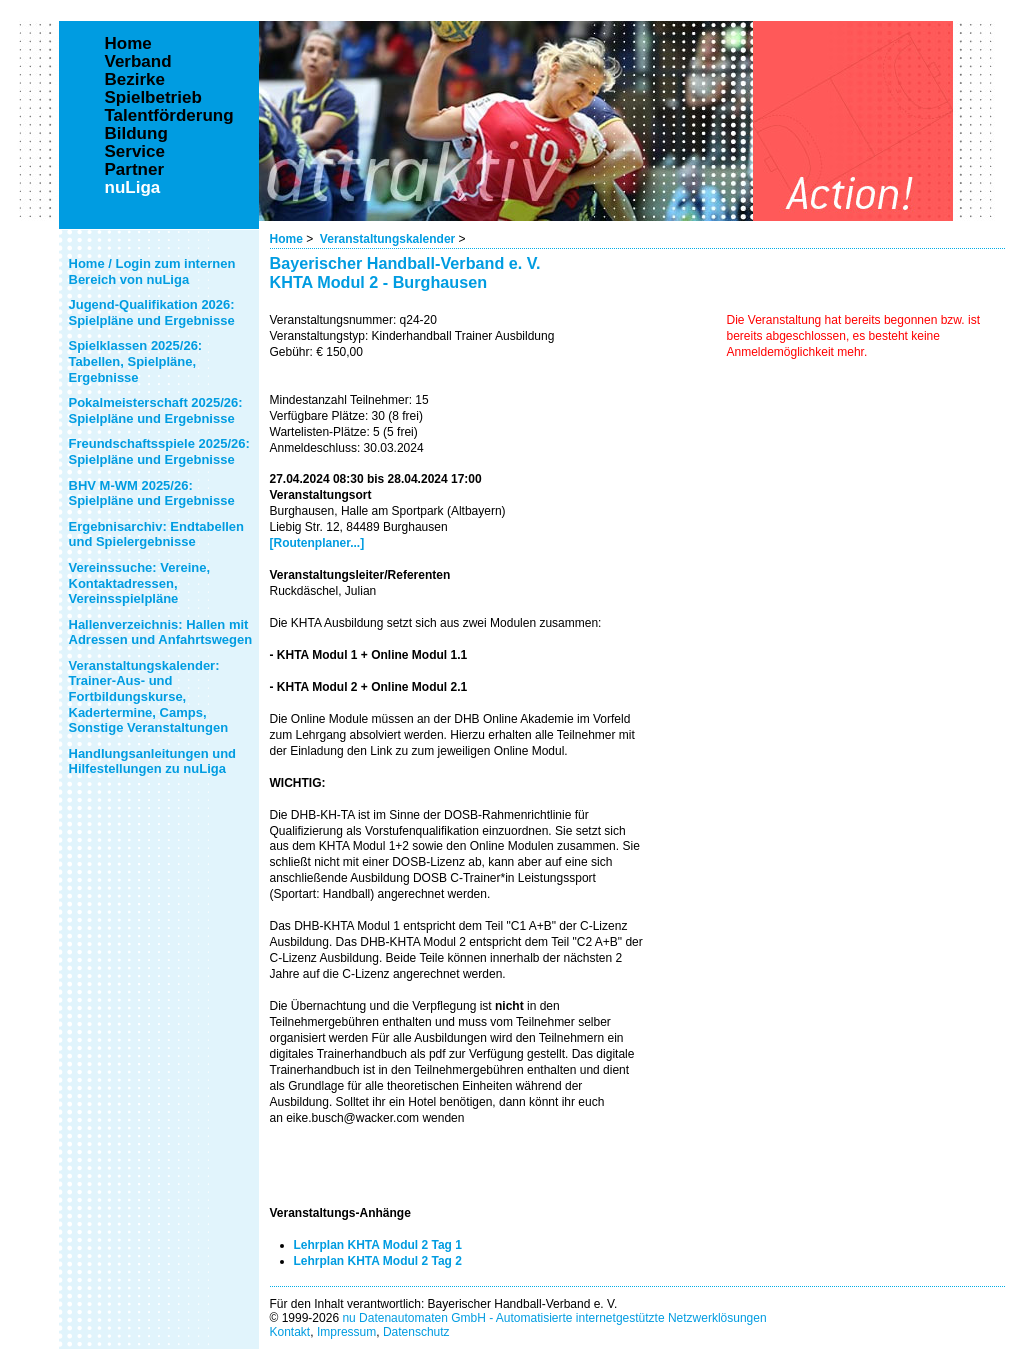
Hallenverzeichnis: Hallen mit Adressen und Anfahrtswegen (161, 632)
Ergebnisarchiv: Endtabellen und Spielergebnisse (157, 534)
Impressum (346, 1332)
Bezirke (135, 80)
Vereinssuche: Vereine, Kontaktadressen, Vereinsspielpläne (140, 583)
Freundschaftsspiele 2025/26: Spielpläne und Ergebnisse (159, 451)
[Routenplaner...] (317, 543)
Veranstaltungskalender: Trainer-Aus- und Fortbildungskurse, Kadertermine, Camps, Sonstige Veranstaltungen (149, 696)
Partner (135, 170)
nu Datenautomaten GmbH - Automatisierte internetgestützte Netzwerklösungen (554, 1318)
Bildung (136, 134)
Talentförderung (169, 116)
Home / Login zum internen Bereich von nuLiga (152, 271)
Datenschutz (416, 1332)
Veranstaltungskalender (387, 239)
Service (135, 152)
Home (286, 239)
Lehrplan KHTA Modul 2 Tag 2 (378, 1261)
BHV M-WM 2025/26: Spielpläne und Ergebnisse (152, 493)
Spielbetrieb (153, 98)
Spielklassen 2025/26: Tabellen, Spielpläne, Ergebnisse (136, 361)
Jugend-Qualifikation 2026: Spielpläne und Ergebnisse (152, 312)
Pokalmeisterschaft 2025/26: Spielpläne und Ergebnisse (156, 410)
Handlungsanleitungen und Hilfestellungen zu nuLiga (153, 761)
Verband (138, 62)
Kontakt (290, 1332)
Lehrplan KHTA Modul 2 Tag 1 (378, 1245)
